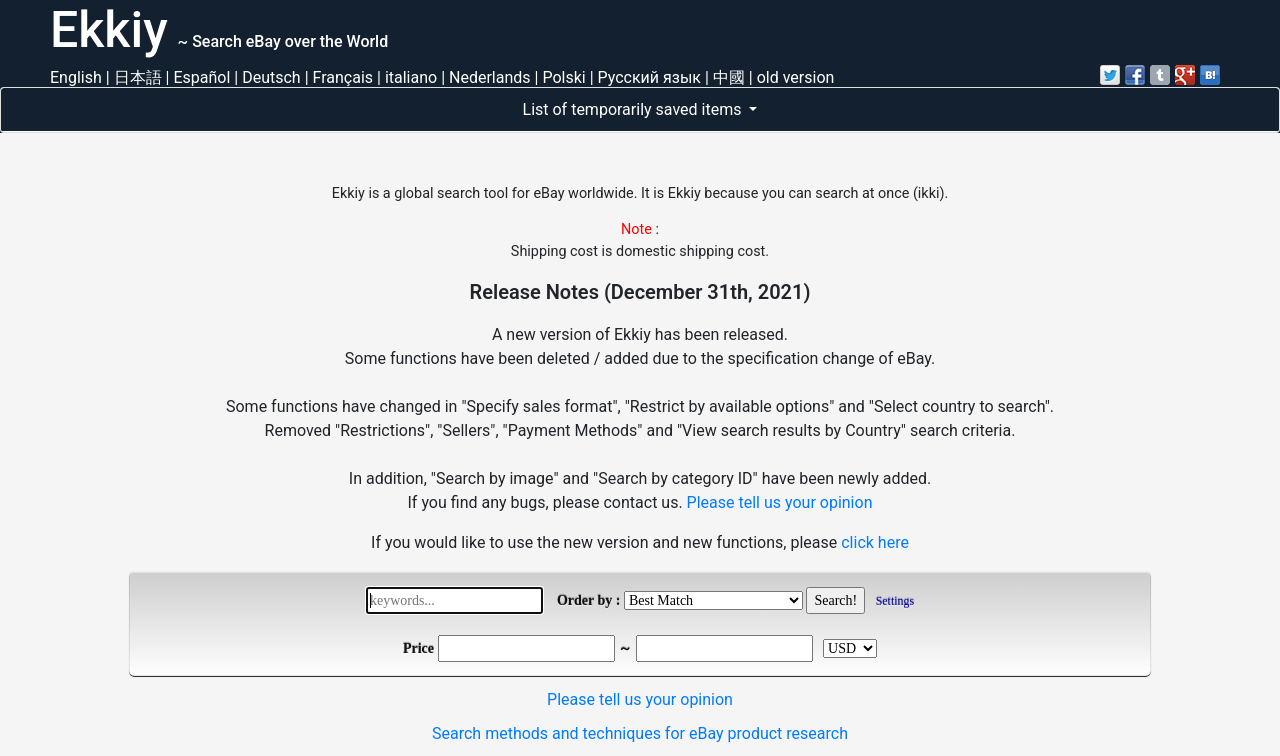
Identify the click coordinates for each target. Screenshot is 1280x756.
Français (343, 77)
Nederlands (490, 77)
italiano (411, 77)
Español (201, 77)
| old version (792, 77)
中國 (729, 77)
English (76, 77)
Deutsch (271, 77)
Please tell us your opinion (780, 502)
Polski (563, 77)
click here (875, 542)
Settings (895, 601)
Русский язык (650, 77)
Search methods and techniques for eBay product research (640, 733)
